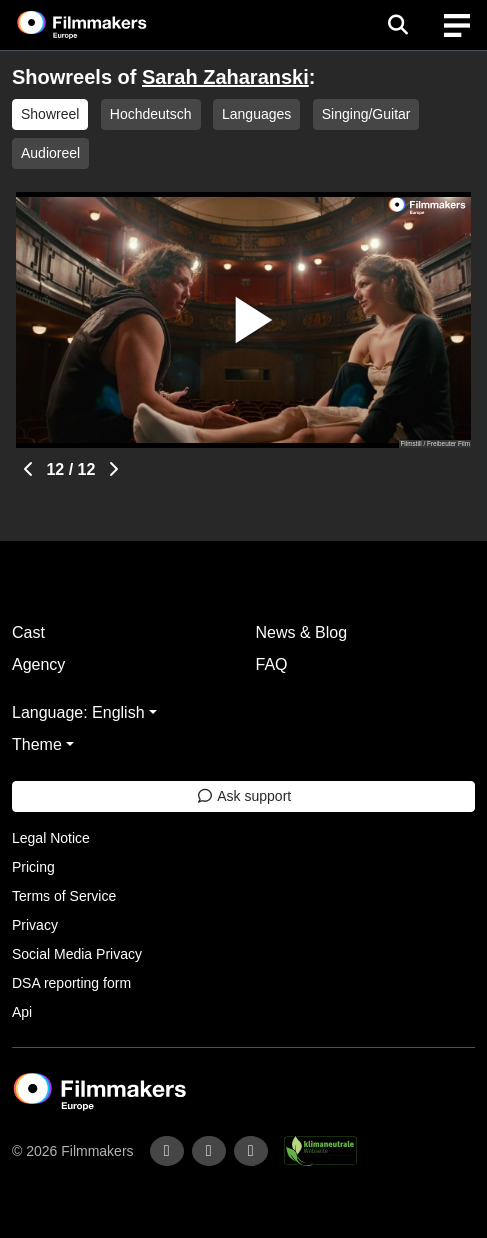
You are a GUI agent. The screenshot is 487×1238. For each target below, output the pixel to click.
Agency (38, 664)
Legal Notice (51, 838)
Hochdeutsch (151, 114)
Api (22, 1012)
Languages (256, 114)
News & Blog (302, 632)
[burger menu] (457, 25)
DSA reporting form (71, 983)
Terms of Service (64, 896)
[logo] (106, 25)
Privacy (35, 925)
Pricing (33, 867)
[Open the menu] (397, 25)
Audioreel (50, 153)
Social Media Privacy (77, 954)
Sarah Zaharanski (225, 77)
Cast (28, 632)
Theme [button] (37, 744)
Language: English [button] (78, 712)
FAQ (272, 664)
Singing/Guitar (366, 114)
